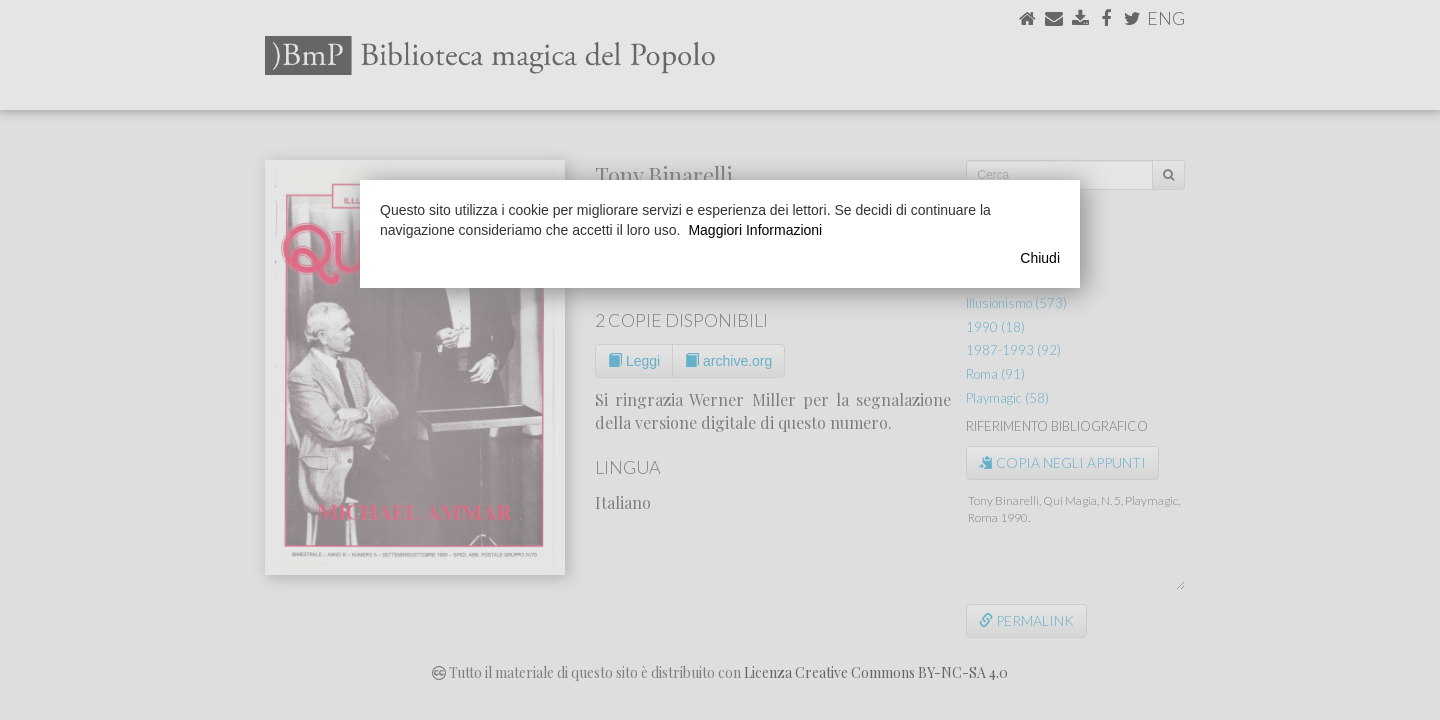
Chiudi (1040, 258)
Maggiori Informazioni (755, 230)
